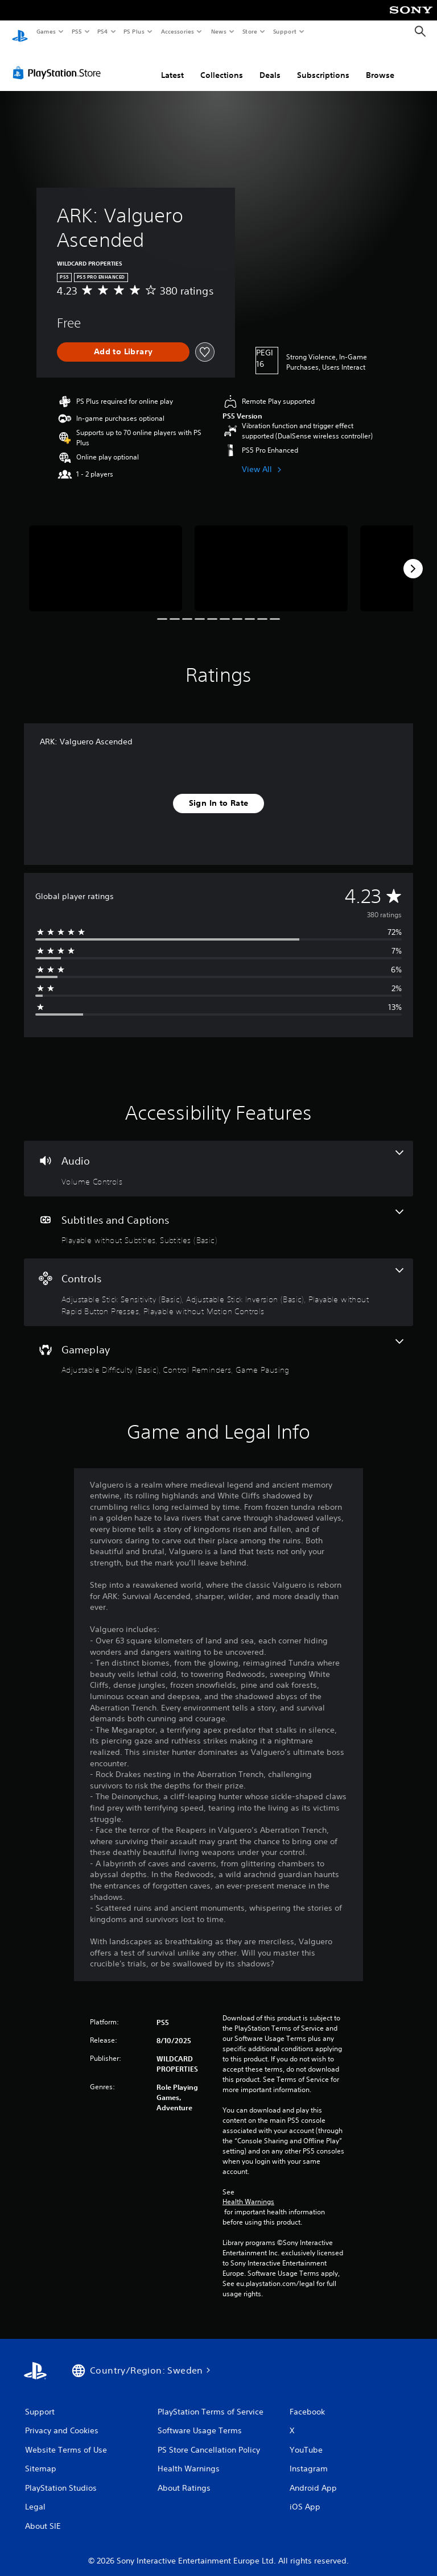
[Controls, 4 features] (218, 1281)
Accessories (176, 31)
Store (249, 31)
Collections (221, 64)
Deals (270, 64)
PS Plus (134, 31)
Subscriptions (323, 64)
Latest (172, 64)
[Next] (413, 558)
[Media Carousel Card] (105, 557)
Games (45, 31)
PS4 (102, 31)
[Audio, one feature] (218, 1158)
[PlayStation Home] (20, 31)
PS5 (76, 31)
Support (284, 31)
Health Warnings (248, 2191)
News (218, 31)
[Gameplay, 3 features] (218, 1346)
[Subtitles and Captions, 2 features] (218, 1217)
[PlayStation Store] (59, 62)
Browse (380, 64)
